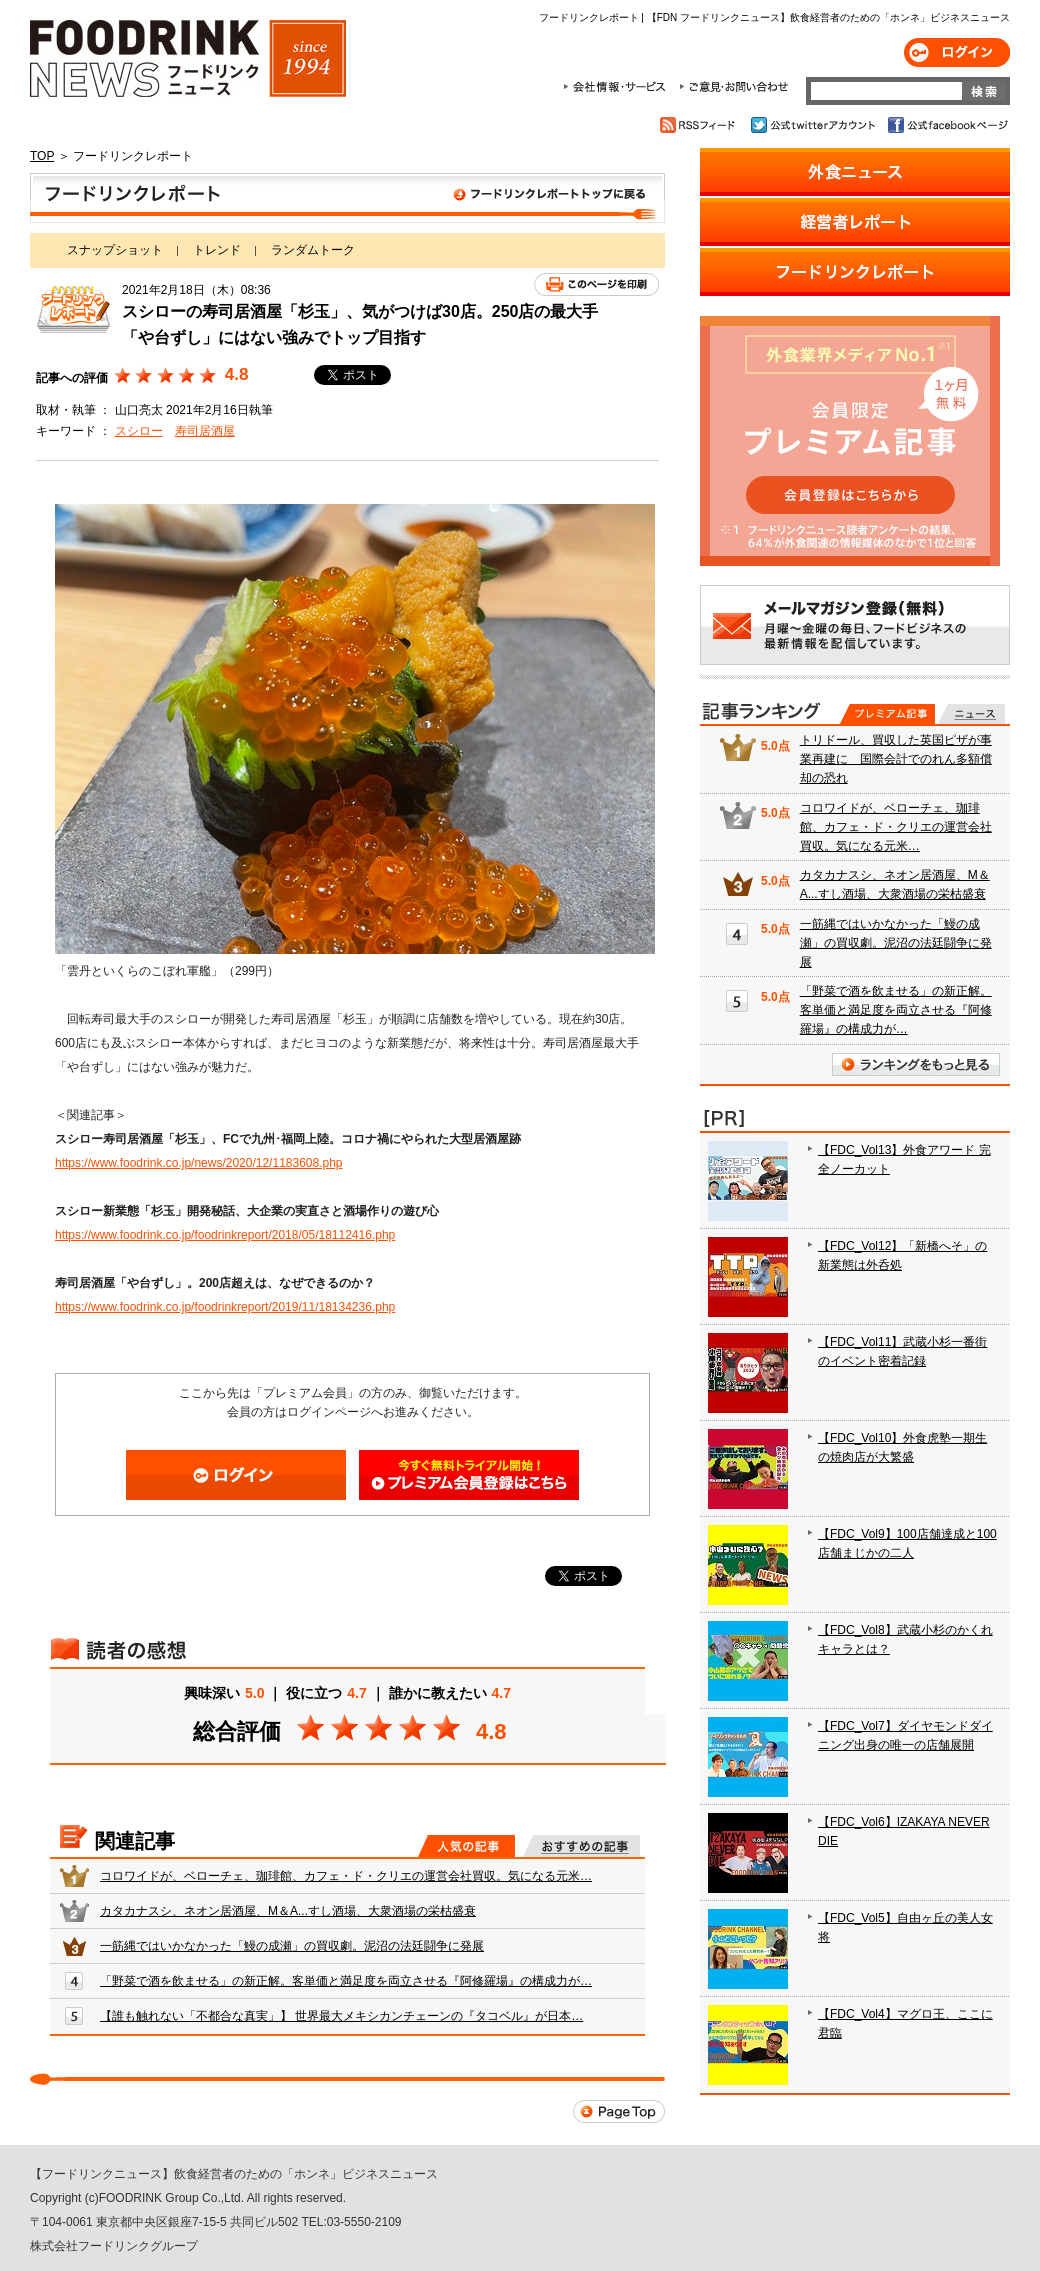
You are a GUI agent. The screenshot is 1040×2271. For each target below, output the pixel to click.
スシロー (139, 431)
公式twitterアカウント (814, 125)
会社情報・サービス (618, 87)
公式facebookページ (946, 125)
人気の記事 (466, 1846)
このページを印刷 (596, 284)
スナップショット (115, 250)
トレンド (217, 250)
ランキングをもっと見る (916, 1064)
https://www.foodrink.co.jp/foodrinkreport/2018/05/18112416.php (225, 1235)
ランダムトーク (313, 250)
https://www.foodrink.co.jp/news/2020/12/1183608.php (199, 1163)
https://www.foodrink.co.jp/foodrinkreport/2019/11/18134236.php (225, 1307)
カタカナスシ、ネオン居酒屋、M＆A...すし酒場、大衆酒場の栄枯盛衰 (288, 1911)
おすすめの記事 (581, 1846)
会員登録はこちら (469, 1475)
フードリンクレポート (347, 198)
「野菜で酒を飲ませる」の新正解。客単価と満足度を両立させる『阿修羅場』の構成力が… (346, 1981)
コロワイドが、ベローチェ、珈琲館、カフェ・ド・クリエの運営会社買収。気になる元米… (346, 1876)
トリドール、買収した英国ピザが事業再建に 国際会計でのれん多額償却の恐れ (896, 759)
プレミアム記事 (887, 714)
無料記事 (971, 714)
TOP (42, 156)
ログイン (957, 52)
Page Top (619, 2111)
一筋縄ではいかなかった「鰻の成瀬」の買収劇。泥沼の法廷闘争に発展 (292, 1946)
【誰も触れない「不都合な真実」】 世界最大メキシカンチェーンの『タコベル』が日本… (341, 2016)
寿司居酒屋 (205, 431)
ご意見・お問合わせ (733, 87)
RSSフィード (700, 125)
